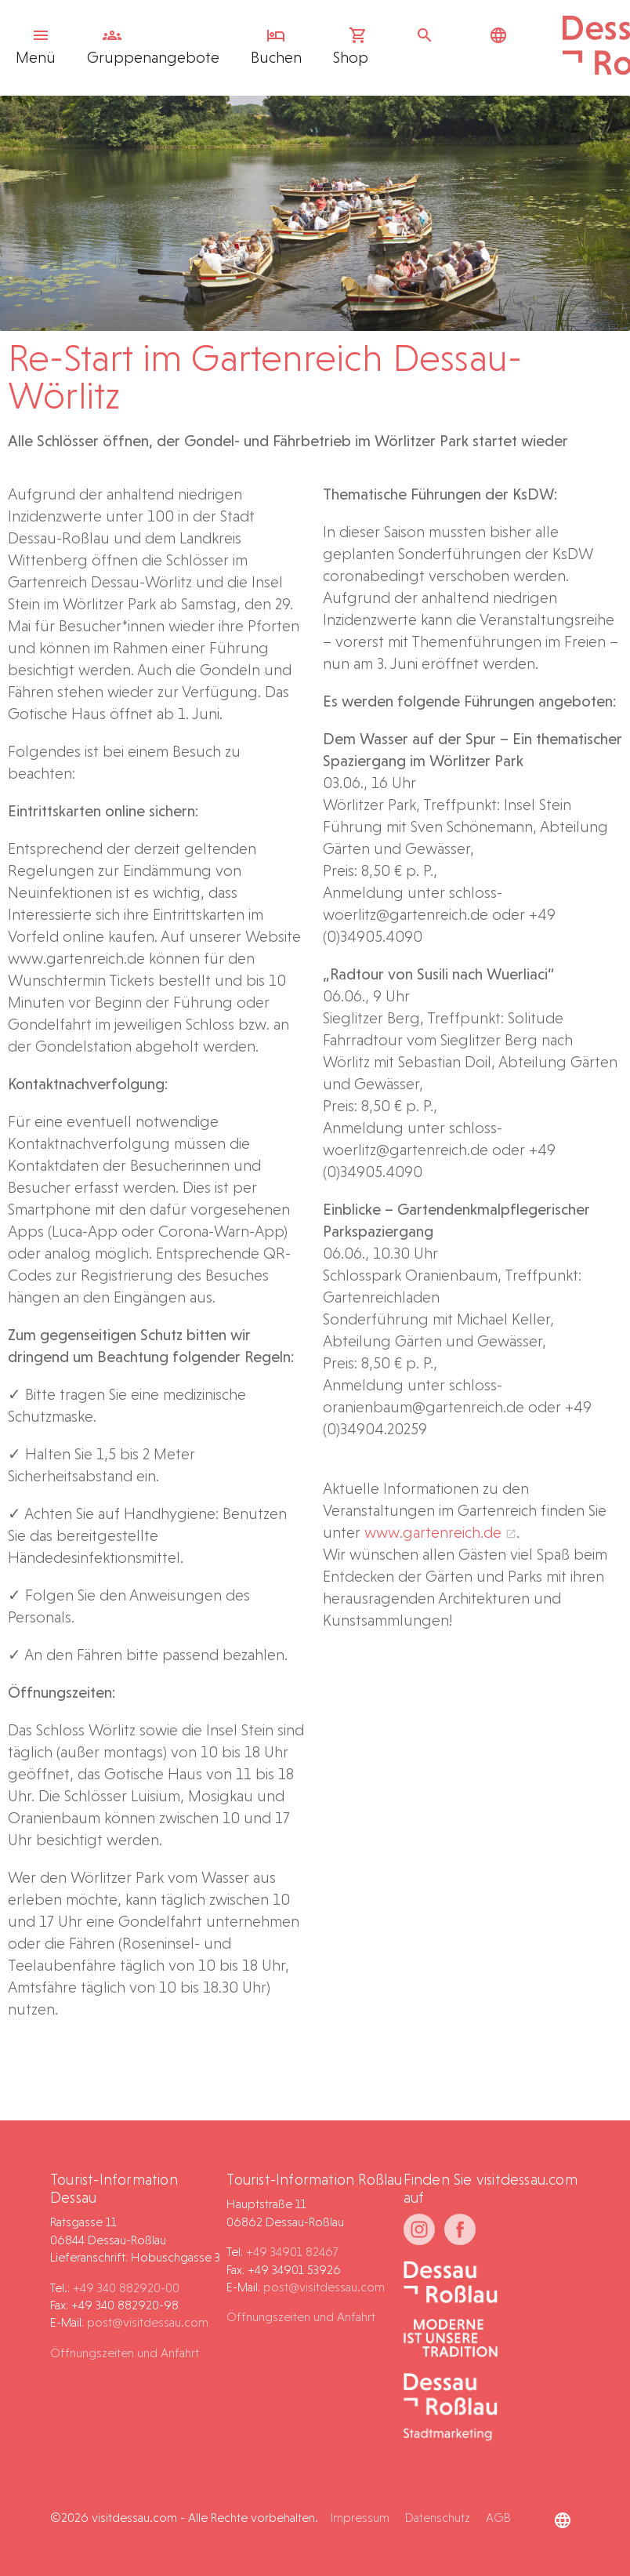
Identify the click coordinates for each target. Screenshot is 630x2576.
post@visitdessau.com (147, 2322)
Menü (37, 46)
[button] (579, 2532)
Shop (350, 46)
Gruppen (153, 46)
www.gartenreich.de (432, 1532)
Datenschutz (437, 2517)
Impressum (360, 2517)
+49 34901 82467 (292, 2251)
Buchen (276, 46)
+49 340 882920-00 (126, 2287)
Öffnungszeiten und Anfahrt (124, 2352)
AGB (498, 2517)
